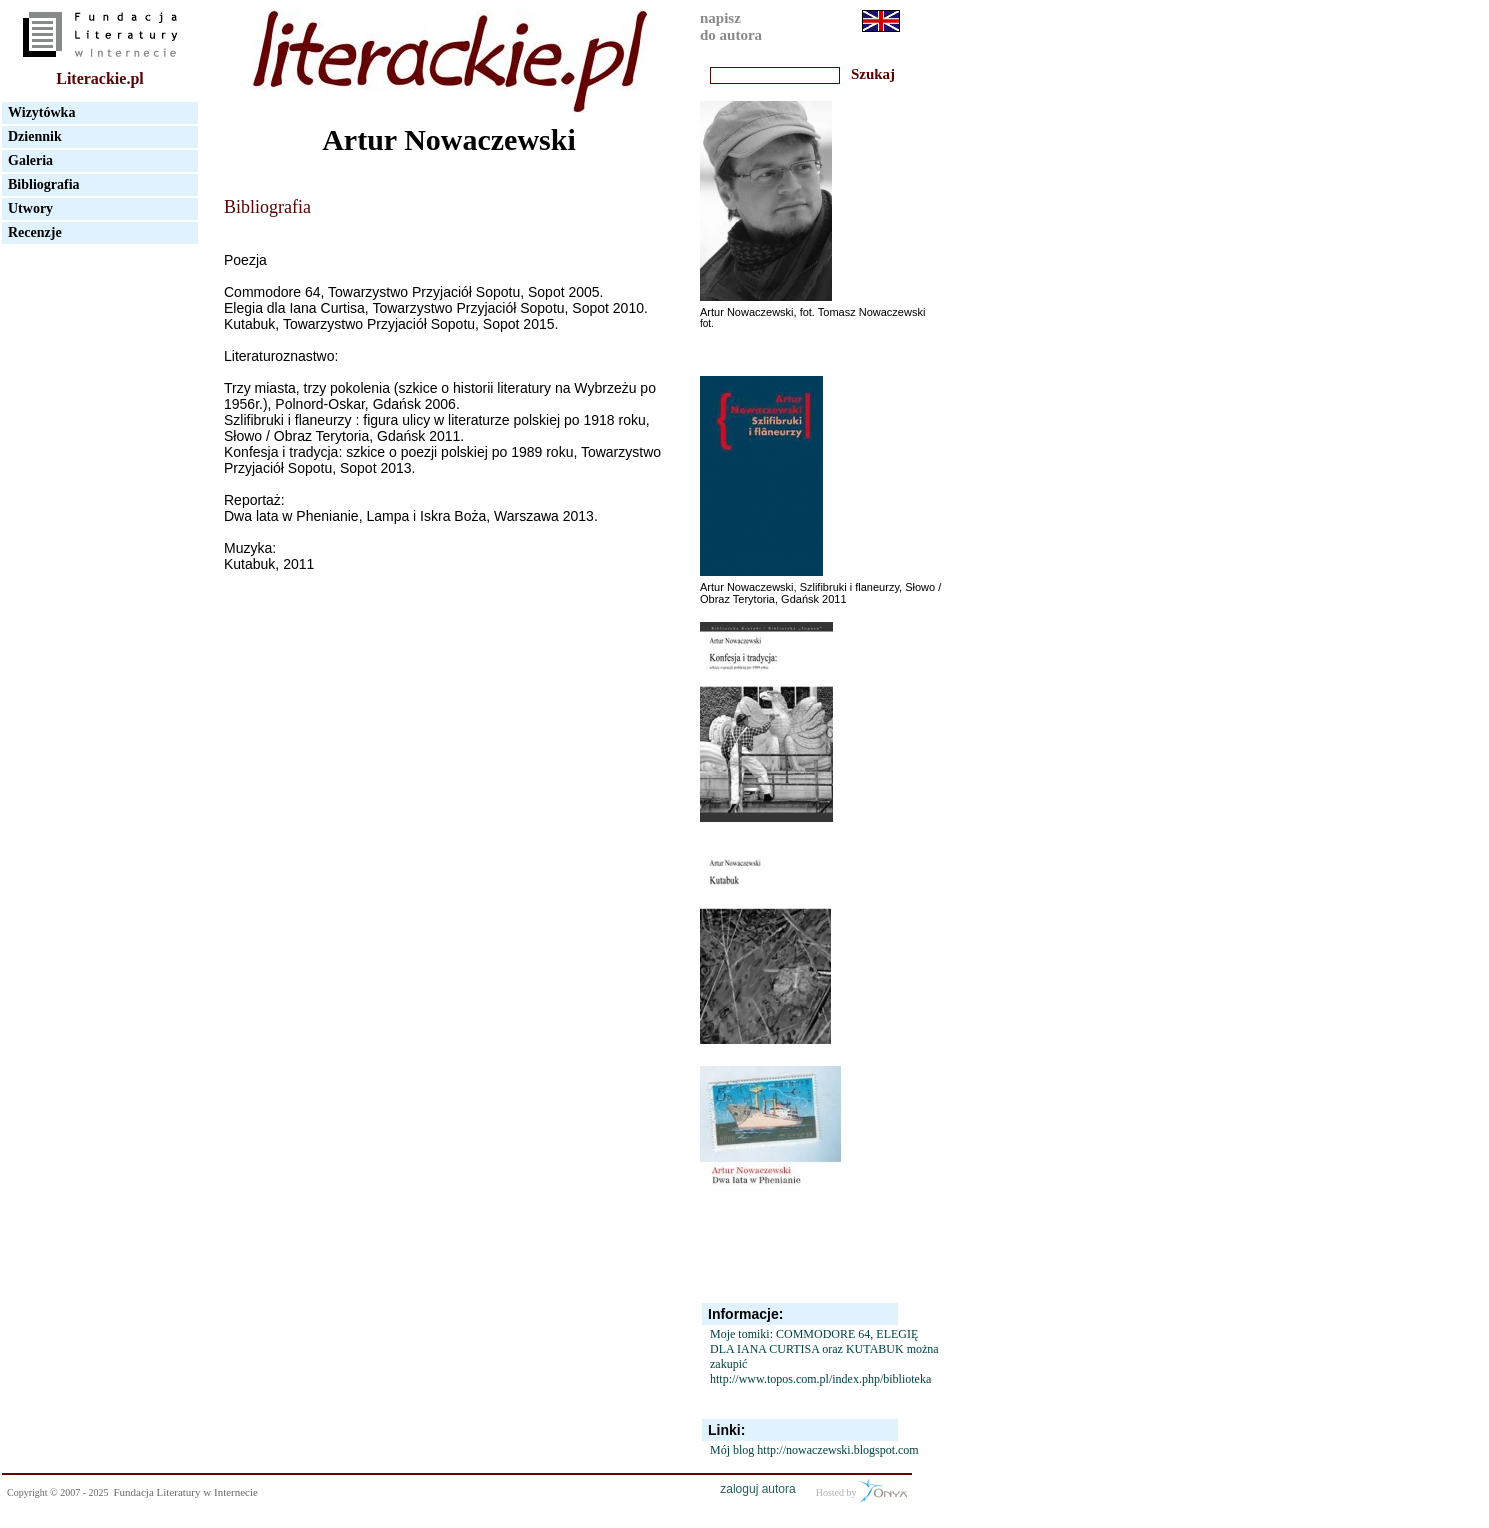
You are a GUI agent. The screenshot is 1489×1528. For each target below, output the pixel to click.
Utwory (30, 208)
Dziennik (35, 136)
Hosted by (861, 1491)
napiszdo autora (731, 26)
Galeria (30, 160)
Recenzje (35, 232)
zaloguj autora (757, 1489)
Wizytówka (41, 112)
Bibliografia (44, 184)
